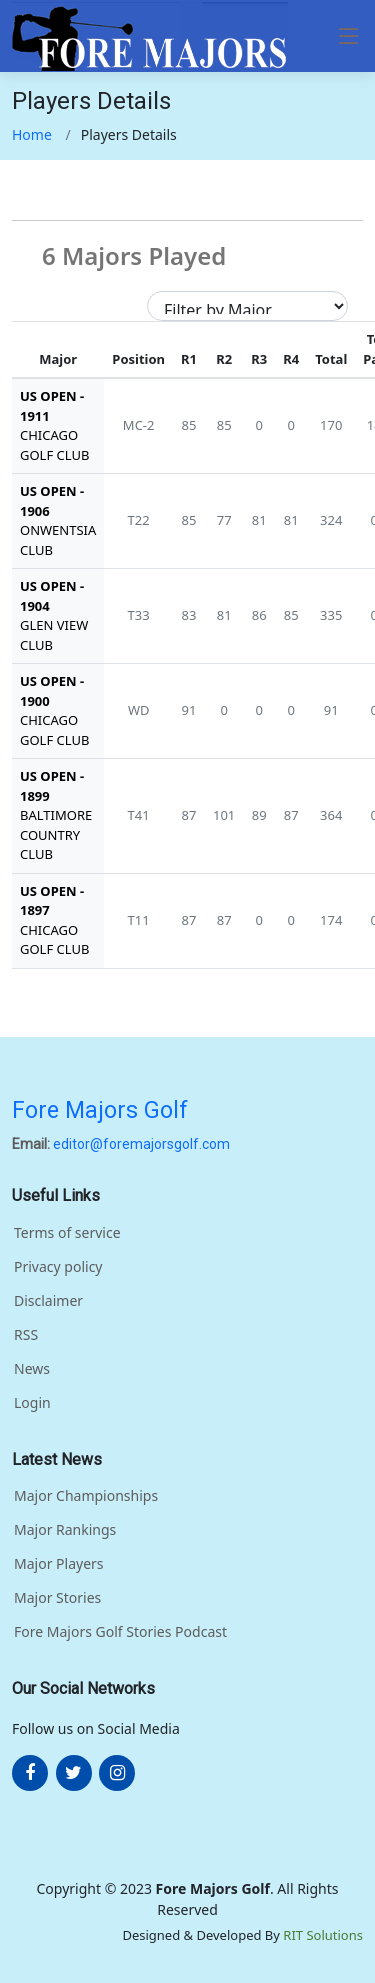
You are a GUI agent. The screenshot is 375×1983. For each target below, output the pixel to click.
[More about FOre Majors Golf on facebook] (30, 1773)
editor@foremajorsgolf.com (141, 1144)
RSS (26, 1335)
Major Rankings (65, 1530)
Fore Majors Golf (100, 1110)
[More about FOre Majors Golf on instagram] (117, 1773)
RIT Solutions (323, 1935)
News (32, 1369)
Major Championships (86, 1496)
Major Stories (57, 1598)
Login (32, 1403)
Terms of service (67, 1233)
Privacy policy (58, 1267)
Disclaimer (48, 1301)
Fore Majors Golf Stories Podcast (120, 1632)
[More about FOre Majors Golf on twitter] (74, 1773)
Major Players (59, 1564)
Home (32, 134)
